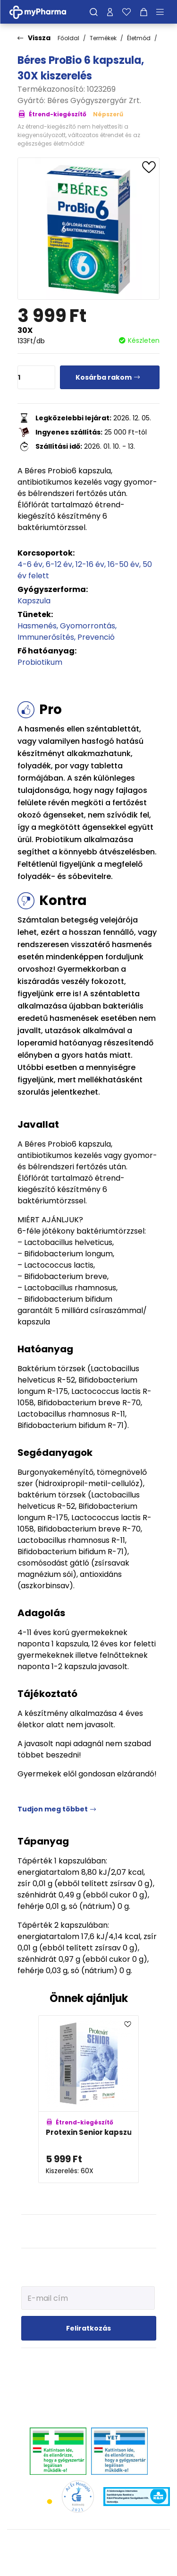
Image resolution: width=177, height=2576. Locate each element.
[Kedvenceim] (126, 12)
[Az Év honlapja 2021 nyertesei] (77, 2495)
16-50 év (123, 564)
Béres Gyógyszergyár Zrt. (94, 100)
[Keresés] (93, 12)
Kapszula (34, 600)
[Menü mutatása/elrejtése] (163, 12)
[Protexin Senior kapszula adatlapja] (88, 2099)
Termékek (103, 38)
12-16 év (90, 564)
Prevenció (96, 637)
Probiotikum (39, 662)
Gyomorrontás (87, 625)
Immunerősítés (45, 637)
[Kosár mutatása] (144, 12)
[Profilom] (110, 12)
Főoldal (68, 38)
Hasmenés (37, 625)
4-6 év (29, 564)
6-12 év (59, 564)
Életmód (139, 38)
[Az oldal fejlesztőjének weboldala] (88, 2561)
